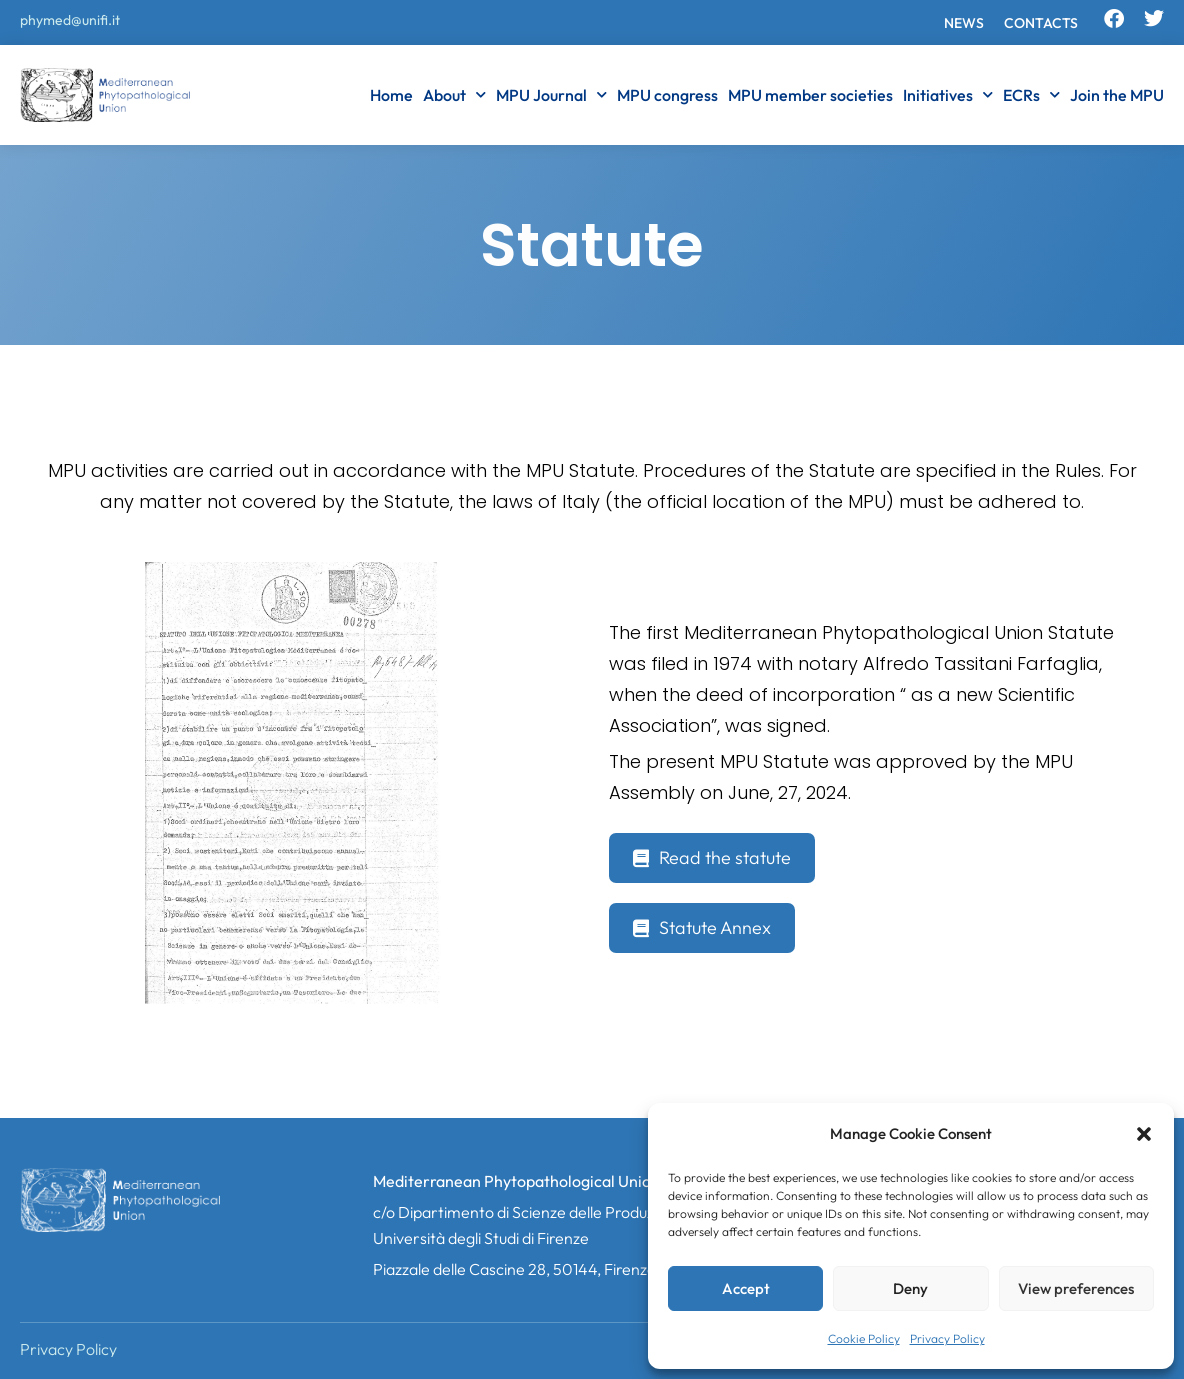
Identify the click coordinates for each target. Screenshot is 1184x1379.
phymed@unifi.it (70, 20)
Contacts (1041, 23)
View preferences (1076, 1288)
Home (391, 95)
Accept (746, 1288)
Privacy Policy (947, 1338)
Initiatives (948, 95)
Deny (910, 1288)
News (964, 23)
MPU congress (667, 95)
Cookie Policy (864, 1338)
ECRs (1031, 95)
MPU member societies (810, 95)
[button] (1144, 1134)
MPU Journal (551, 95)
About (454, 95)
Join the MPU (1117, 95)
